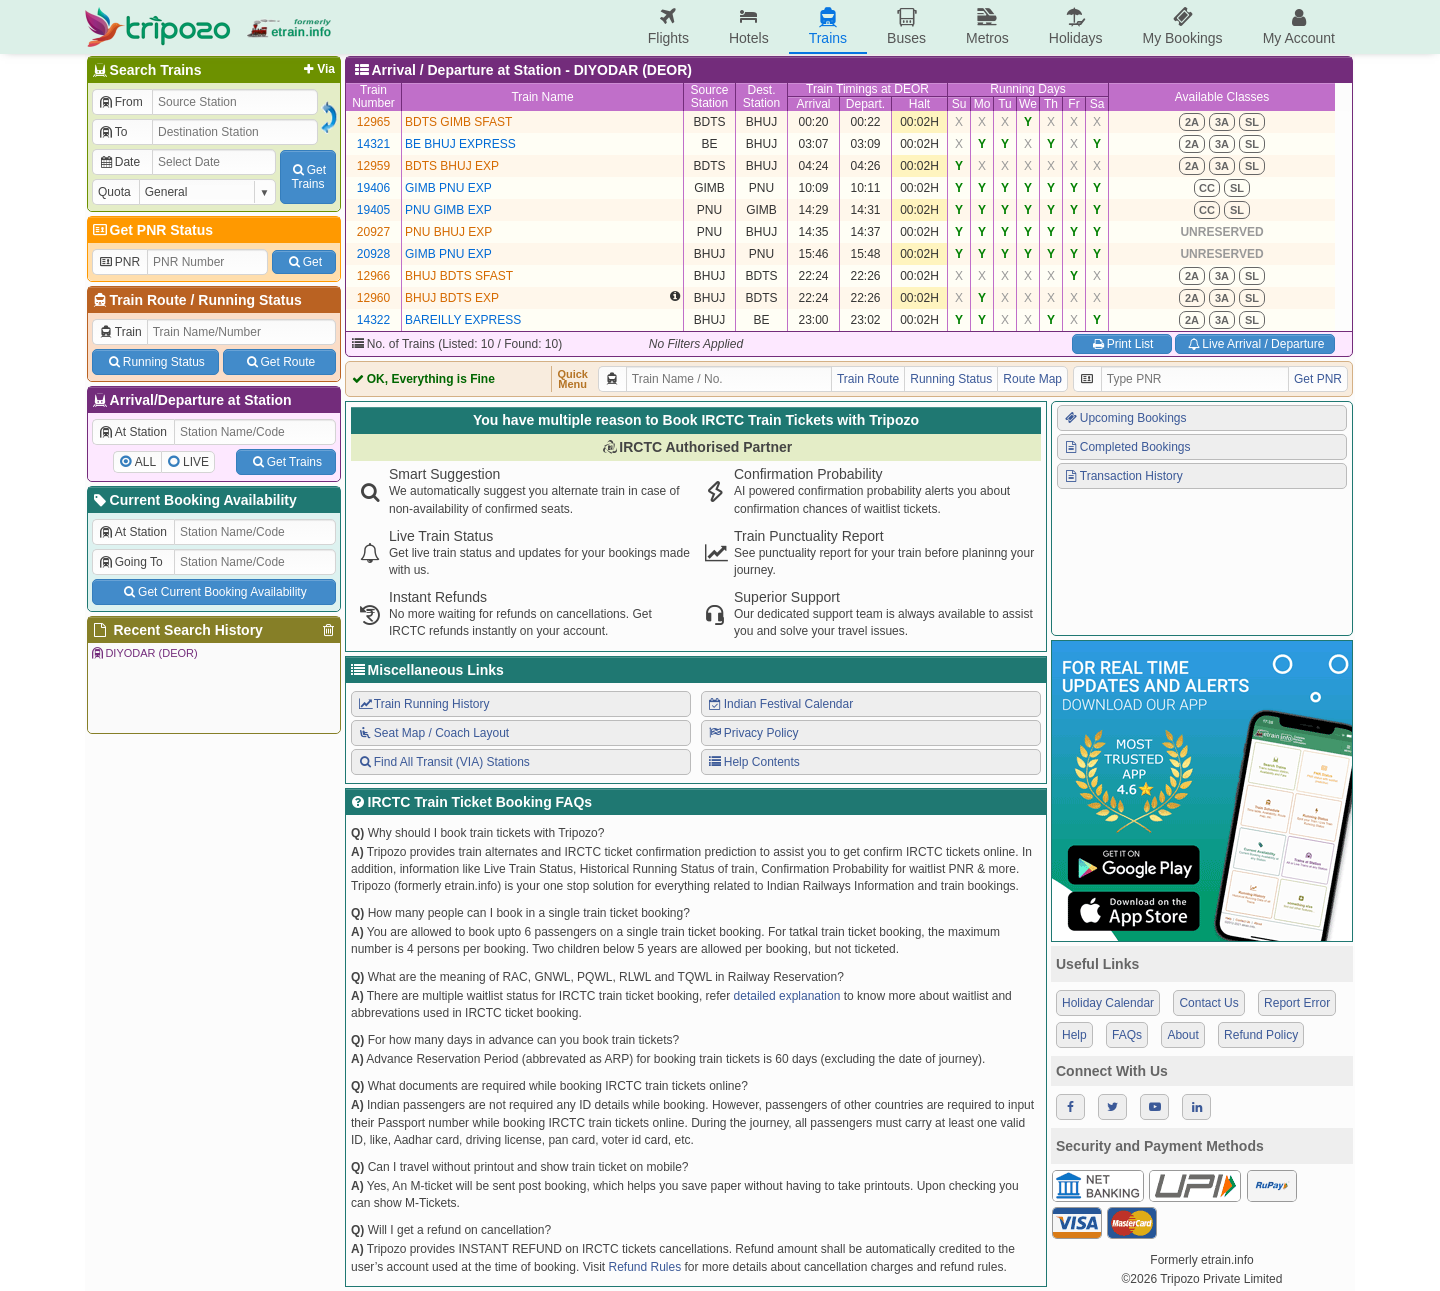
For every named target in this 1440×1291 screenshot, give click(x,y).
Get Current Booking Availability (213, 592)
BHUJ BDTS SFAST (459, 276)
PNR (119, 262)
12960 (373, 298)
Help (1074, 1035)
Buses (906, 26)
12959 (373, 166)
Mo (982, 104)
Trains (828, 26)
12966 (373, 276)
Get (304, 262)
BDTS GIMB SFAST (458, 122)
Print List (1121, 344)
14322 (373, 320)
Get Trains (286, 462)
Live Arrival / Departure (1255, 344)
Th (1051, 104)
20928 (373, 254)
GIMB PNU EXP (448, 188)
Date (119, 162)
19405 (373, 210)
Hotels (749, 26)
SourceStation (709, 96)
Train (120, 332)
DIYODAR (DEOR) (144, 653)
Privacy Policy (752, 733)
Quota (114, 192)
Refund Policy (1261, 1035)
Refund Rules (644, 1267)
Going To (130, 562)
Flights (668, 26)
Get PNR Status (151, 230)
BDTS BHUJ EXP (452, 166)
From (120, 102)
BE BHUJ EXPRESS (460, 144)
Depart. (865, 104)
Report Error (1297, 1003)
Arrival (813, 104)
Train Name (542, 97)
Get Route (279, 362)
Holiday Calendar (1108, 1003)
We (1028, 104)
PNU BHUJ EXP (448, 232)
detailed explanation (787, 996)
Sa (1097, 104)
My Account (1299, 26)
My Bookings (1182, 26)
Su (959, 104)
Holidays (1076, 26)
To (112, 132)
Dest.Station (761, 96)
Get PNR (1318, 379)
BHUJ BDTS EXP (452, 298)
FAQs (1127, 1035)
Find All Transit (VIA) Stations (443, 762)
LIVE (196, 462)
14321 (373, 144)
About (1182, 1035)
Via (317, 69)
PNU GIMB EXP (448, 210)
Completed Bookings (1127, 447)
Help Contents (753, 762)
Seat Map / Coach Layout (433, 733)
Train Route (148, 300)
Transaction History (1123, 476)
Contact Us (1208, 1003)
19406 (373, 188)
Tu (1005, 104)
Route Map (1032, 379)
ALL (145, 462)
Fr (1073, 104)
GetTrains (308, 177)
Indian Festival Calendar (780, 704)
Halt (919, 104)
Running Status (249, 300)
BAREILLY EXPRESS (463, 320)
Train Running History (423, 704)
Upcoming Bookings (1125, 418)
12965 (373, 122)
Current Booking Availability (193, 500)
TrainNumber (373, 96)
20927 (373, 232)
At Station (132, 432)
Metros (987, 26)
